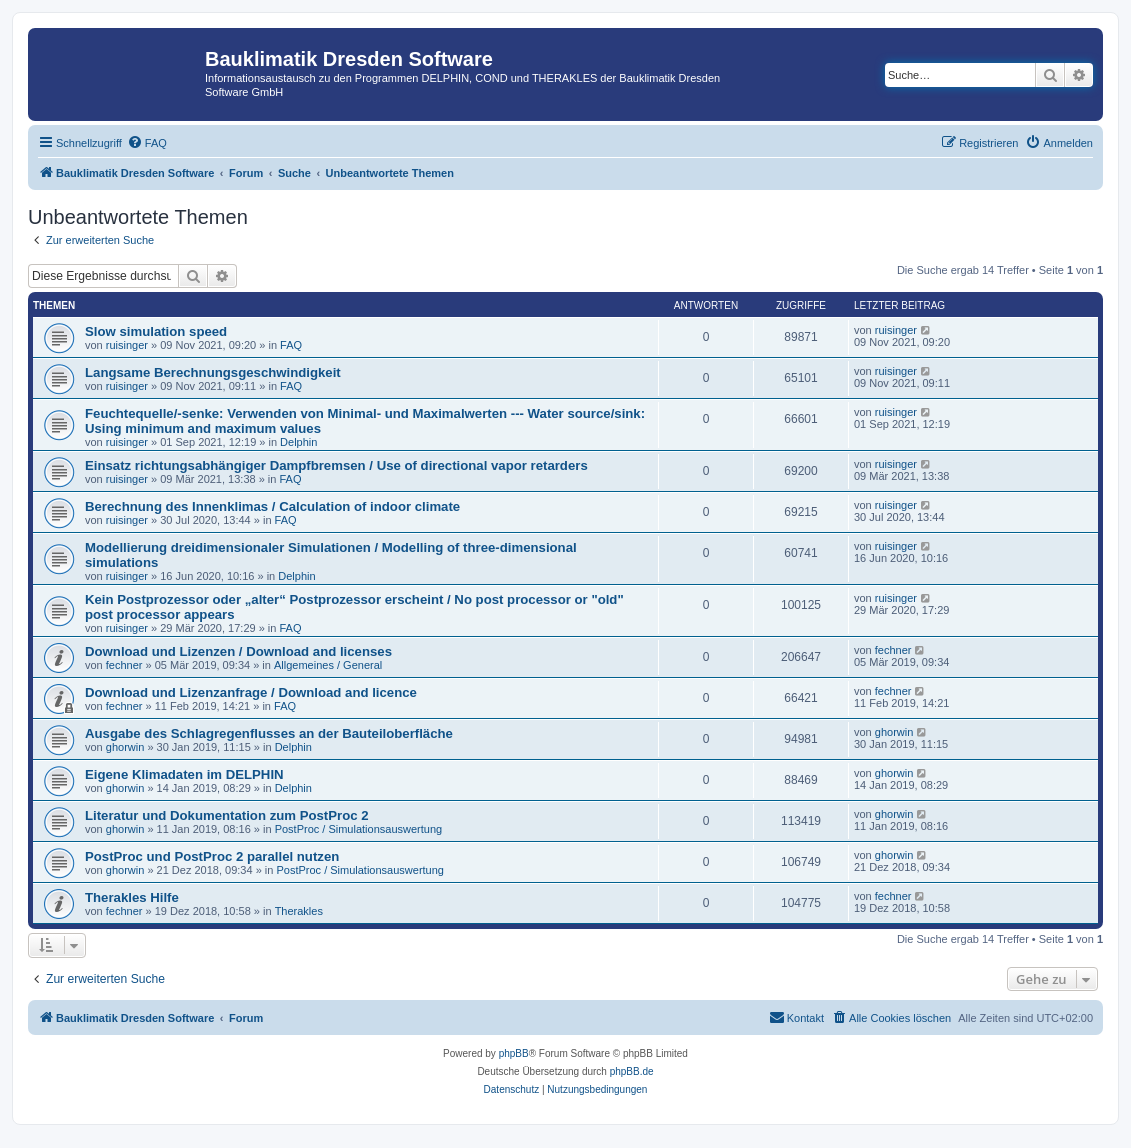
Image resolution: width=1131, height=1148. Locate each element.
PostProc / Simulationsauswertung (359, 829)
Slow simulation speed (156, 331)
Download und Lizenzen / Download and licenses (238, 651)
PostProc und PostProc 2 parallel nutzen (212, 856)
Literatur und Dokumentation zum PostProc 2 (227, 815)
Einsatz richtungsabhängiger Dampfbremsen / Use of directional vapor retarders (336, 465)
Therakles (299, 911)
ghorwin (125, 747)
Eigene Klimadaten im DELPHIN (184, 774)
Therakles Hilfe (132, 897)
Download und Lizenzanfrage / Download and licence (251, 692)
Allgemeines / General (328, 665)
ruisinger (127, 345)
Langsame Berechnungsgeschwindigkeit (213, 372)
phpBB (514, 1053)
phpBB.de (632, 1071)
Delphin (298, 442)
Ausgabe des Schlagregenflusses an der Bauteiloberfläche (269, 733)
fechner (124, 665)
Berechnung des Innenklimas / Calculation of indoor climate (272, 506)
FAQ (291, 345)
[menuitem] (147, 143)
